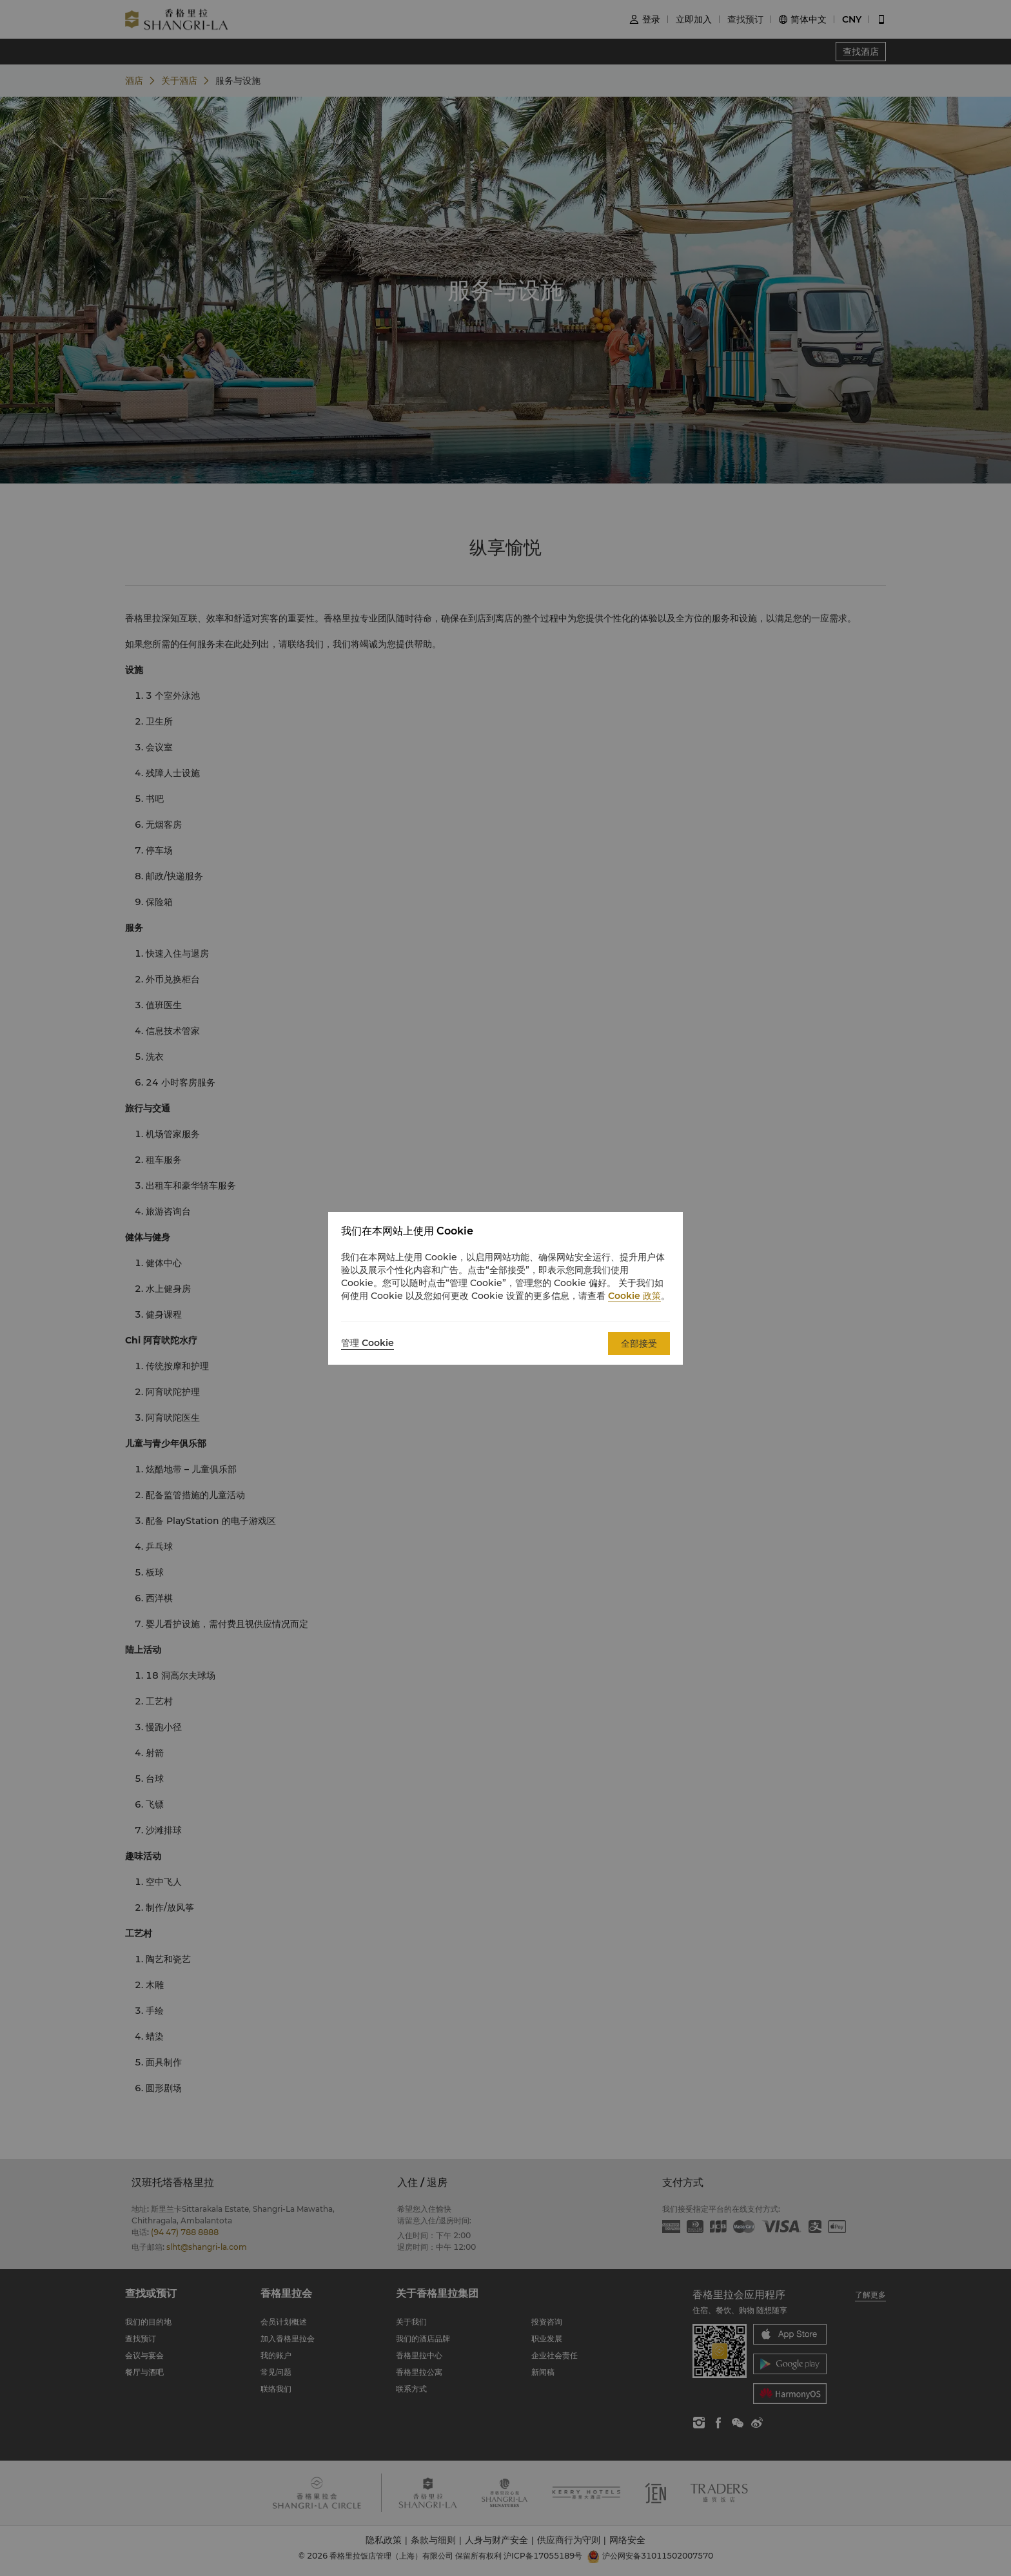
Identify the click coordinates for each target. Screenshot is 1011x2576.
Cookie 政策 (634, 1296)
